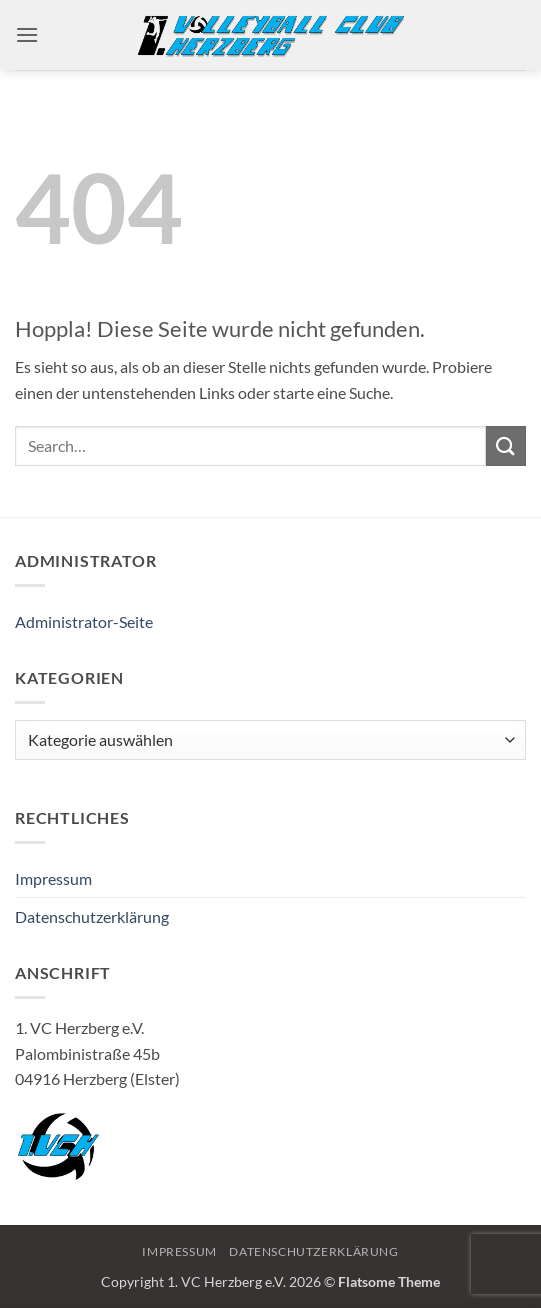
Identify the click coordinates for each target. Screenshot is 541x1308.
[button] (27, 34)
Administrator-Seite (84, 621)
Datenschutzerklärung (92, 916)
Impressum (53, 878)
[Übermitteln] (506, 445)
